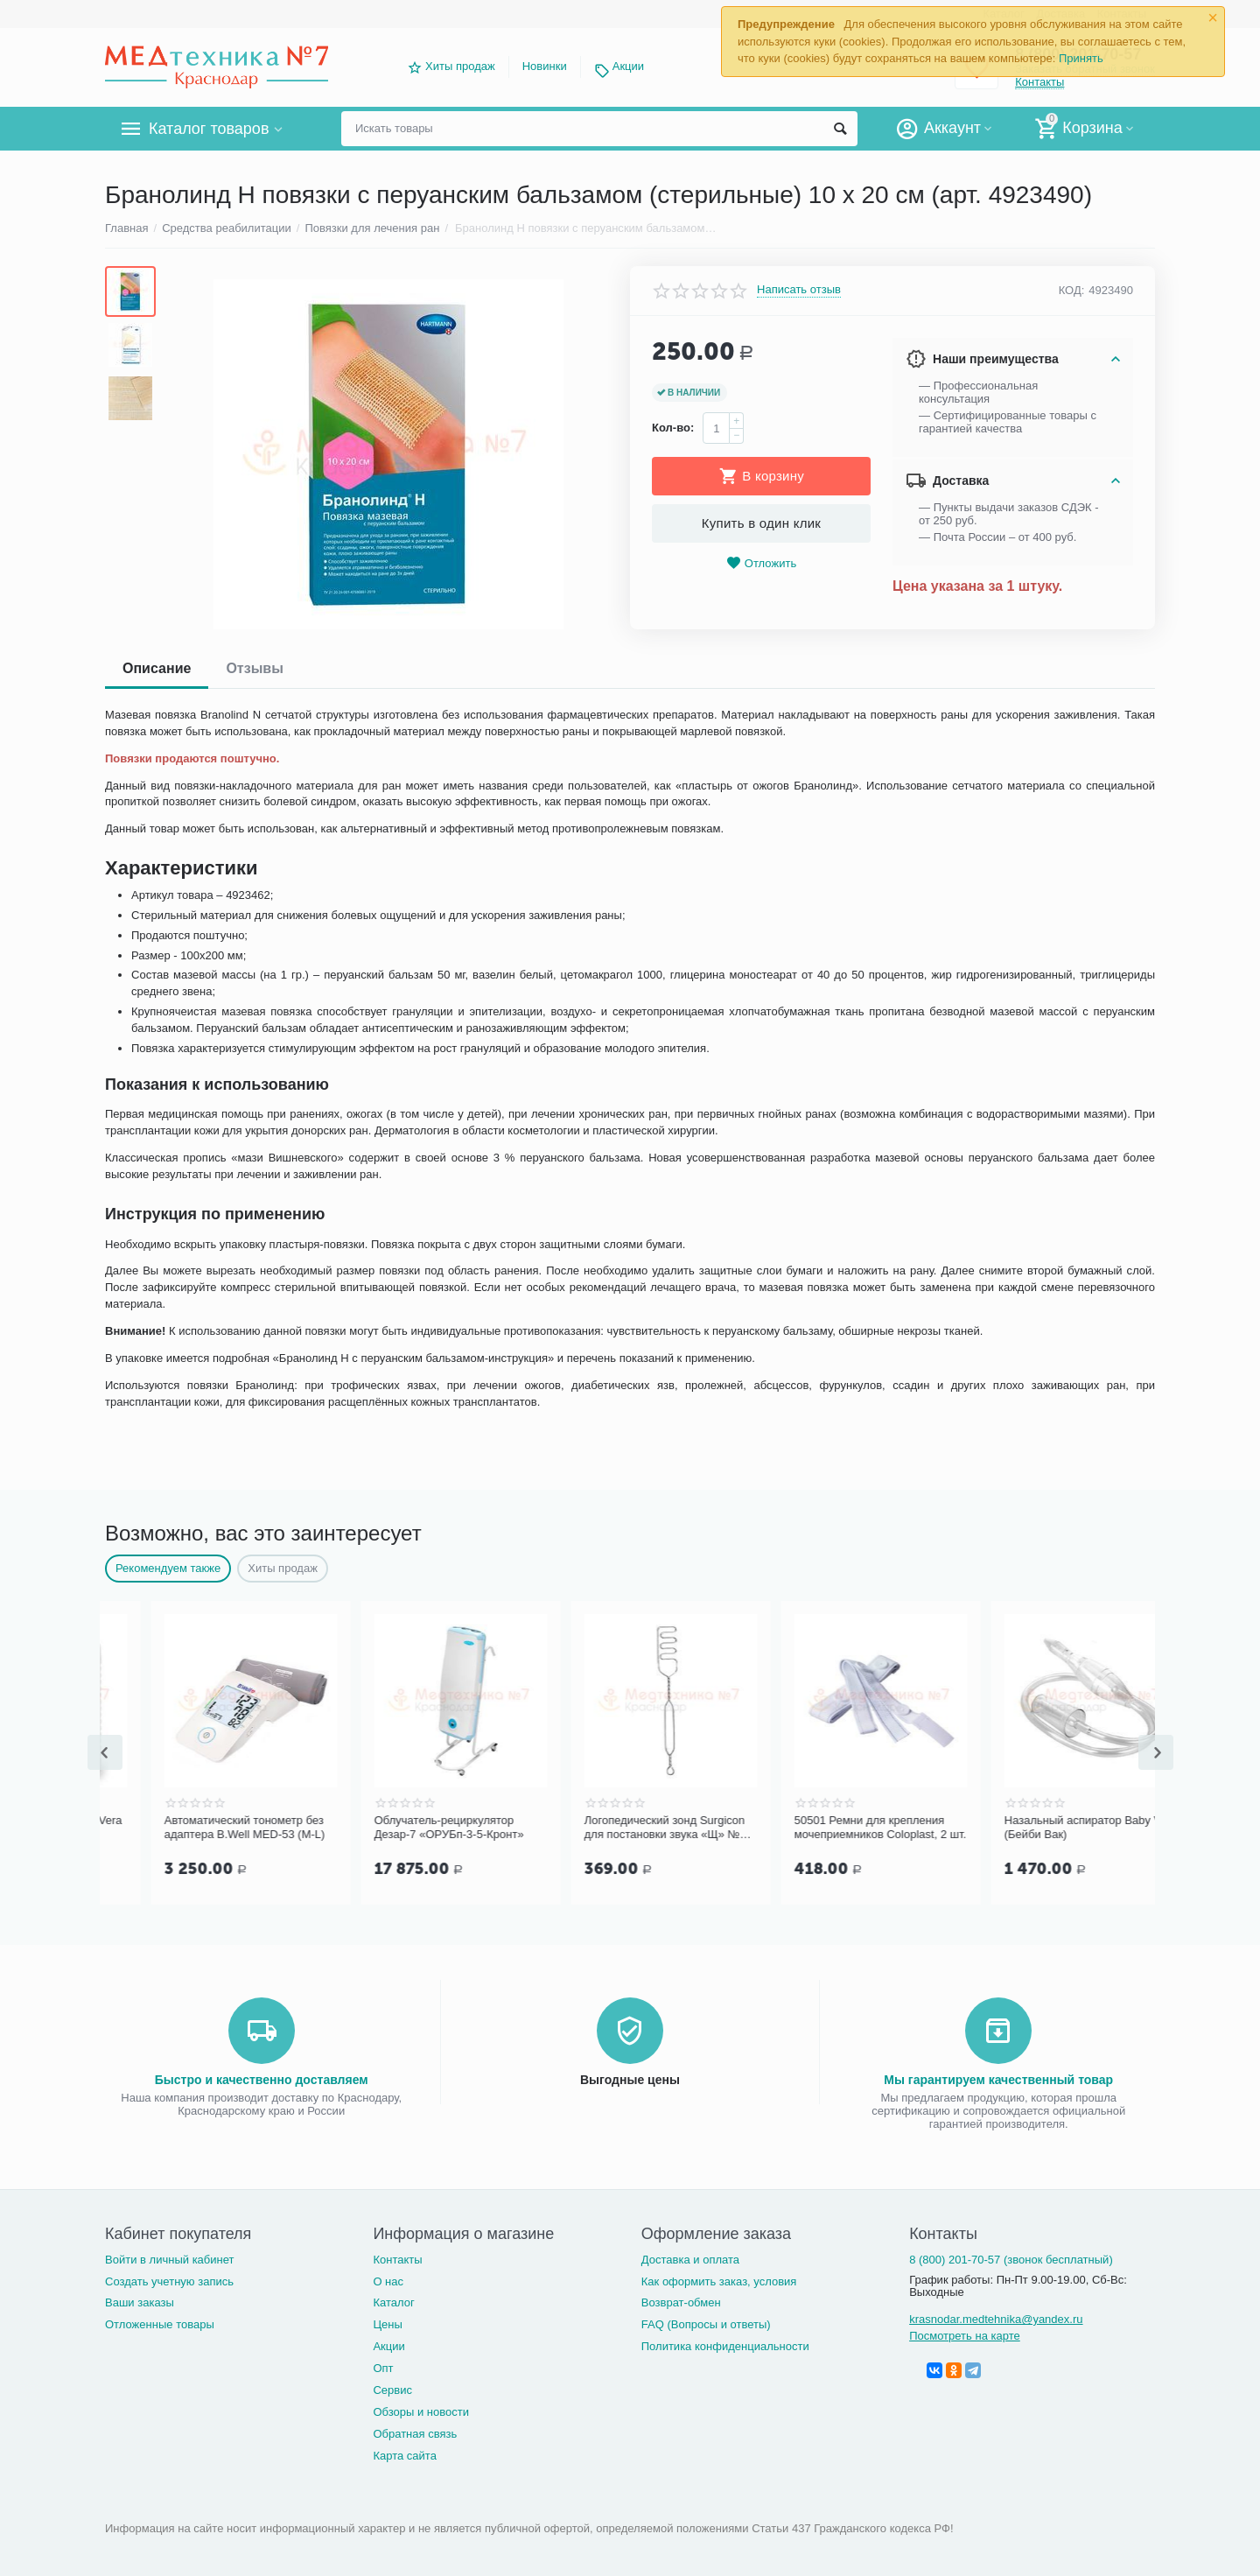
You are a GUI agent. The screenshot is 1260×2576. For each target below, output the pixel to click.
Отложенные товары (159, 2324)
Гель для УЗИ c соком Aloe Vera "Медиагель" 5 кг (202, 1827)
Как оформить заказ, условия (719, 2281)
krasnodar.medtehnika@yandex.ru (995, 2319)
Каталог (393, 2302)
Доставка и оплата (690, 2259)
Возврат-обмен (681, 2302)
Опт (383, 2368)
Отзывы (254, 668)
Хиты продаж (460, 66)
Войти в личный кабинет (169, 2259)
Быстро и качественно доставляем (261, 2080)
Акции (628, 66)
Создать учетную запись (169, 2281)
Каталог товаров (209, 129)
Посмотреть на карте (964, 2335)
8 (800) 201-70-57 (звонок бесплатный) (1011, 2259)
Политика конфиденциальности (725, 2346)
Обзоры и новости (421, 2411)
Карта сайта (405, 2455)
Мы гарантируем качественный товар (998, 2080)
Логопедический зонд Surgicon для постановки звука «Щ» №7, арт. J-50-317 (831, 1828)
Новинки (544, 66)
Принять (1081, 58)
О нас (388, 2281)
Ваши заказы (139, 2302)
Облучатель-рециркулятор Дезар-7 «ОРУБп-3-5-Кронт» (613, 1827)
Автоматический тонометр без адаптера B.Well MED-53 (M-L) (408, 1827)
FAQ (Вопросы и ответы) (706, 2324)
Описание (156, 668)
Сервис (392, 2390)
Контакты (397, 2259)
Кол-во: (673, 427)
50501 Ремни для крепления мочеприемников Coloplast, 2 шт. (1044, 1827)
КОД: (1072, 290)
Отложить (761, 563)
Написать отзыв (799, 290)
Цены (387, 2324)
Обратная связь (415, 2433)
